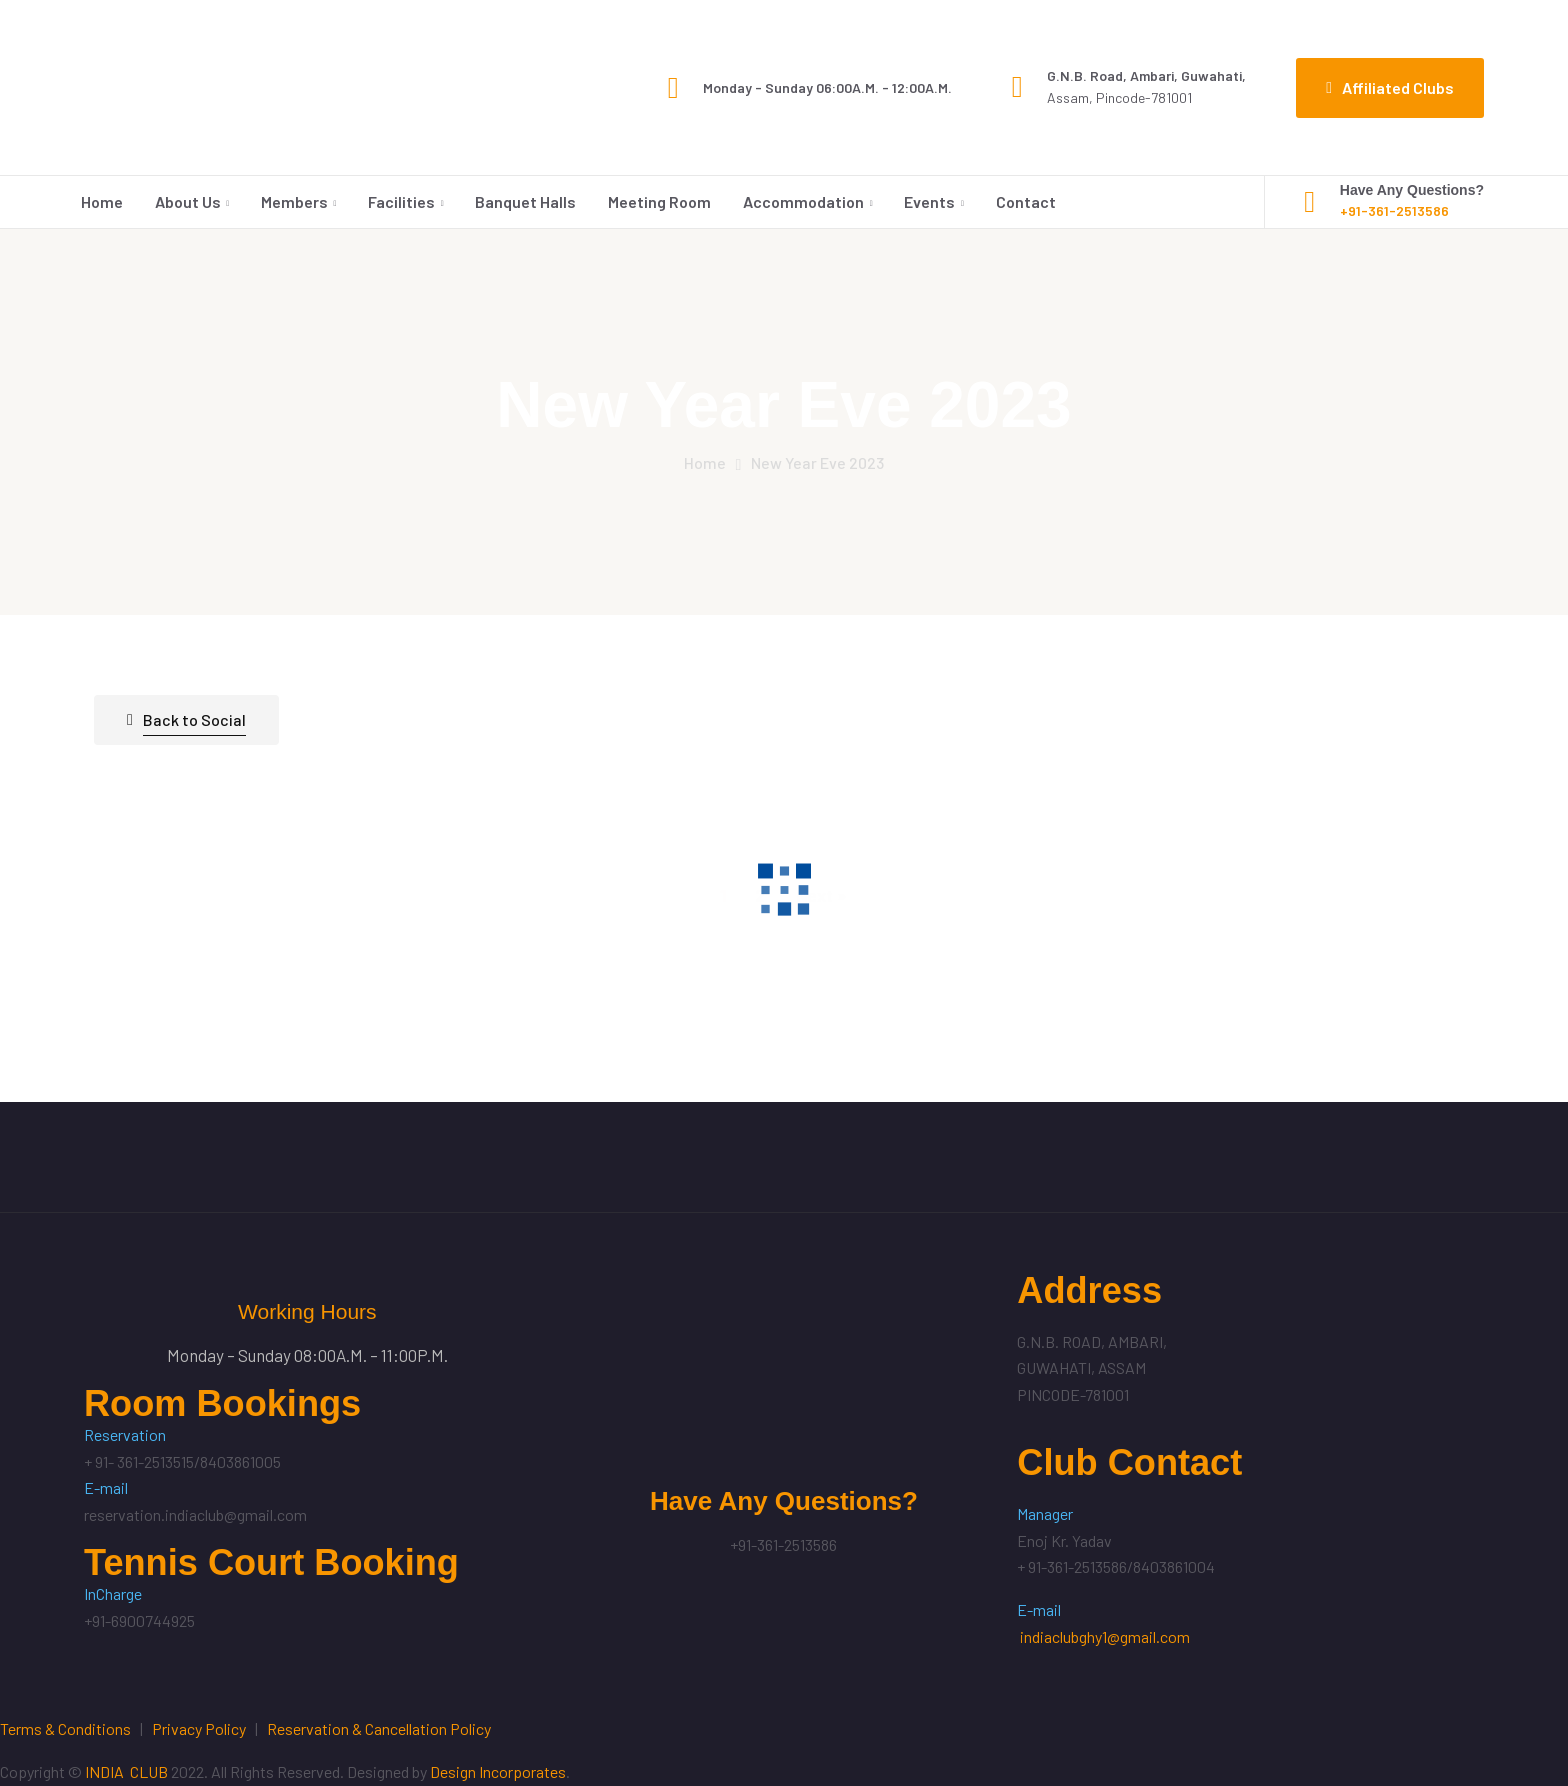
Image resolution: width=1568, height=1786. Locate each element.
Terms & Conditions (65, 1728)
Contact (1026, 201)
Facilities (401, 201)
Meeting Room (659, 201)
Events (929, 201)
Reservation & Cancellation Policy (379, 1728)
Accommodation (803, 201)
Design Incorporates (498, 1771)
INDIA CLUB (126, 1771)
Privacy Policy (199, 1728)
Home (102, 201)
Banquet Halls (525, 201)
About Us (188, 201)
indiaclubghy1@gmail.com (1105, 1636)
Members (294, 201)
